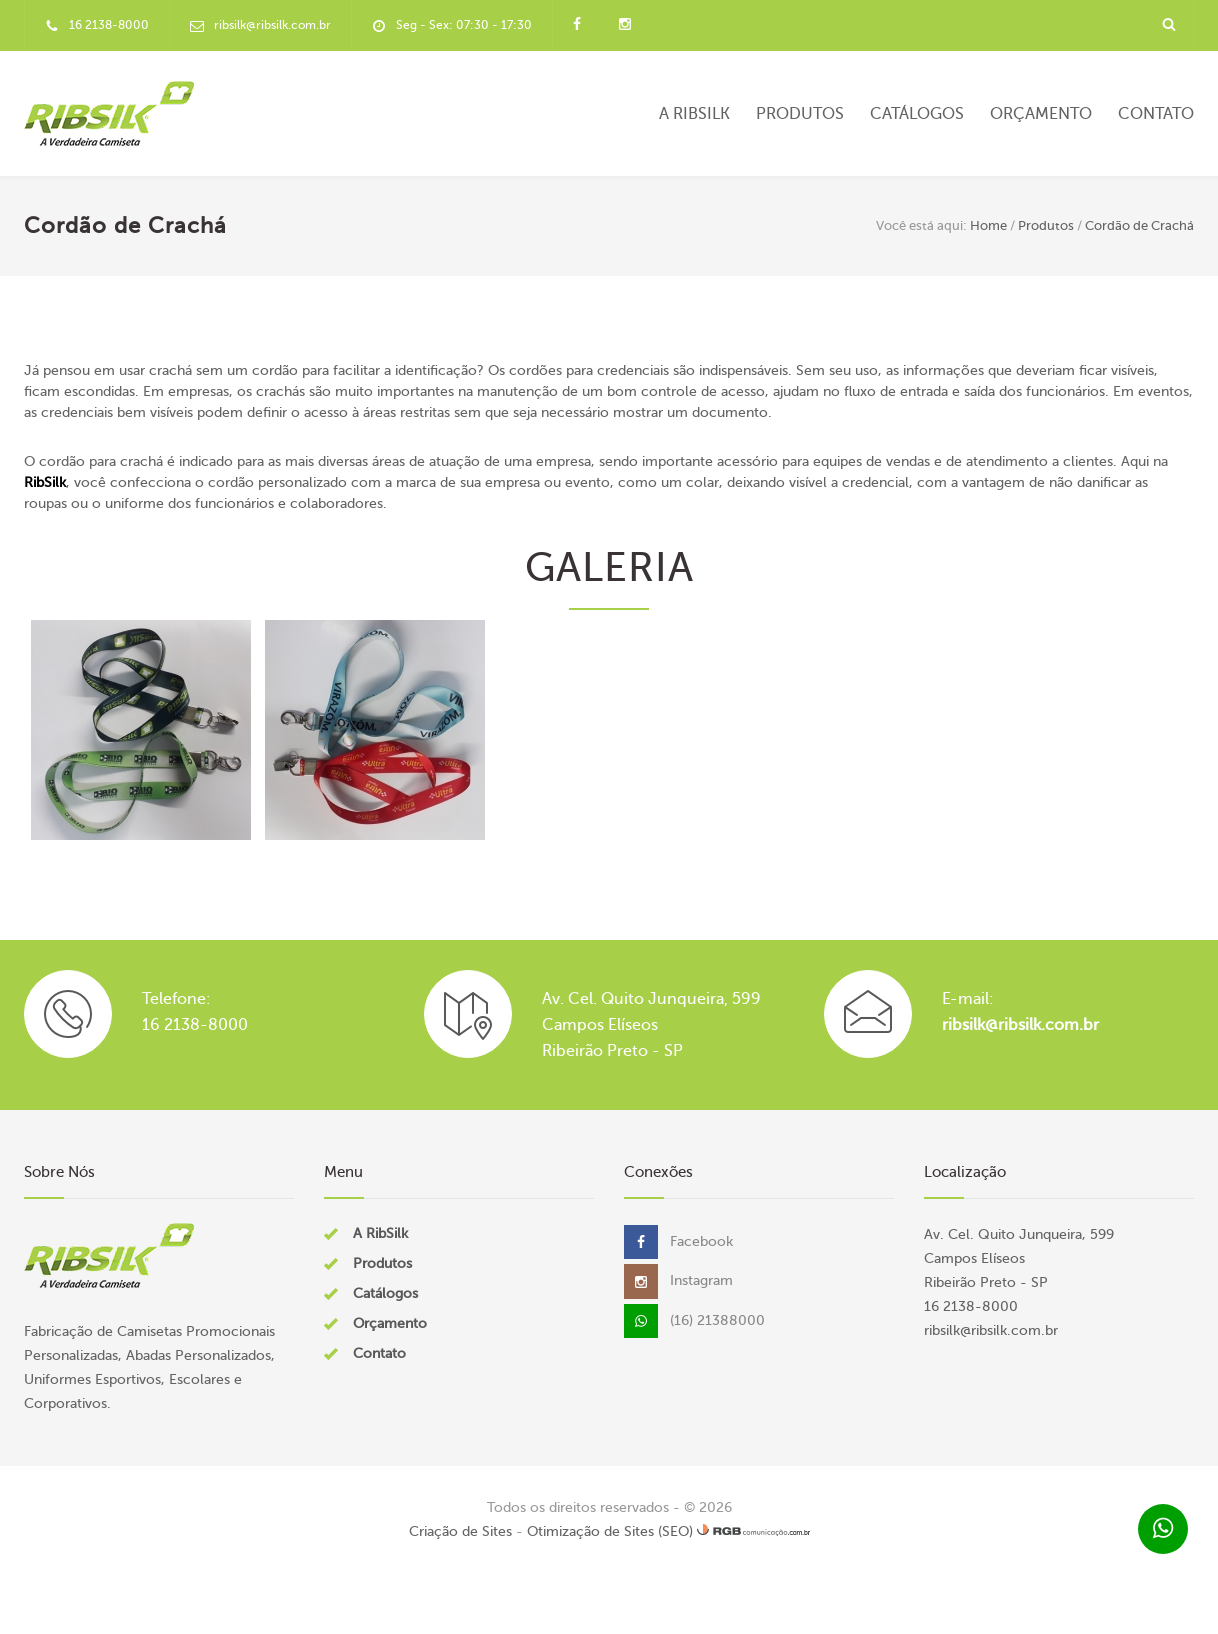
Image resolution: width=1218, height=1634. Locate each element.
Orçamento (1041, 114)
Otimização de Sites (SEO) (610, 1531)
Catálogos (917, 114)
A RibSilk (694, 114)
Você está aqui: (921, 225)
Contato (1156, 114)
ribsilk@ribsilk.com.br (1020, 1025)
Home (988, 225)
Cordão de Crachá (1139, 225)
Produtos (800, 114)
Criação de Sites (460, 1531)
